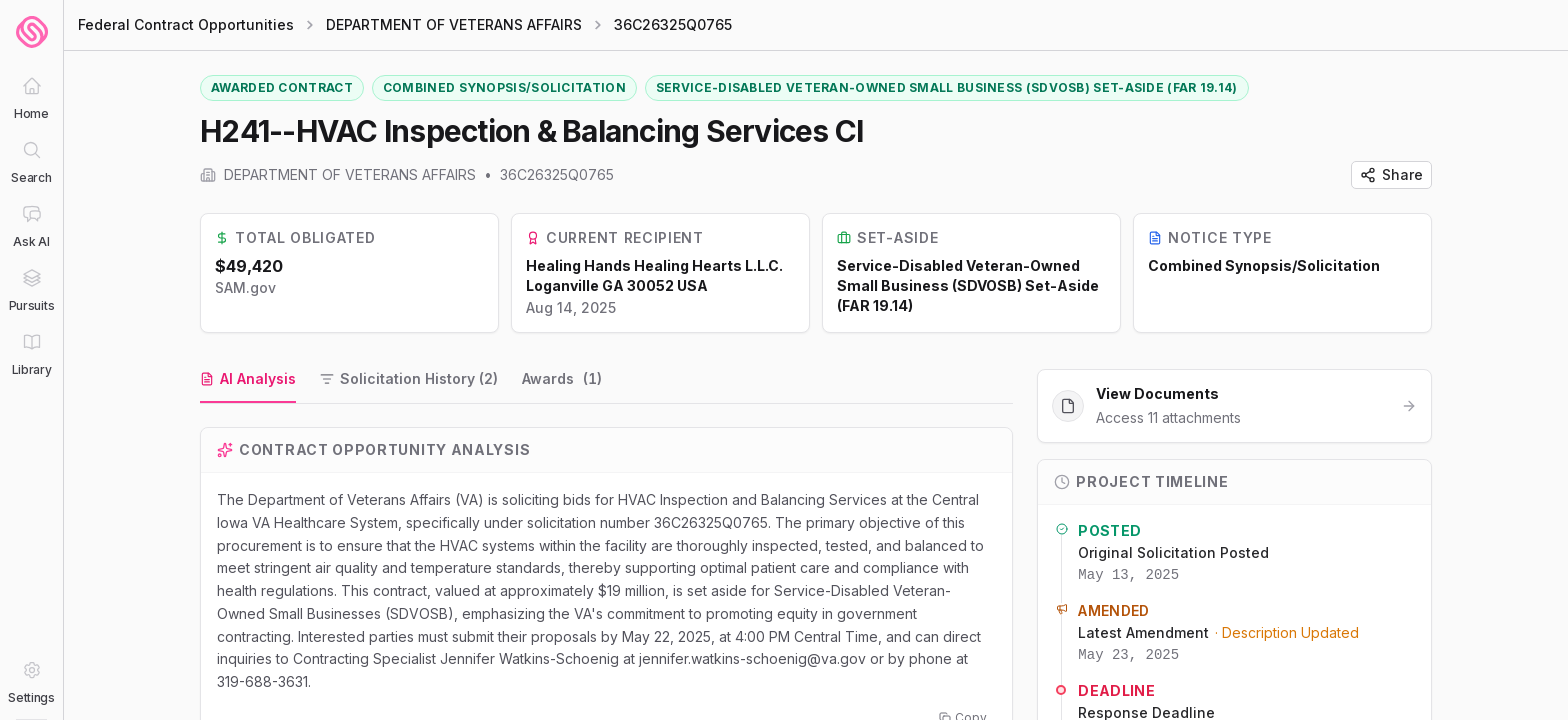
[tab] (248, 380)
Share (1391, 174)
